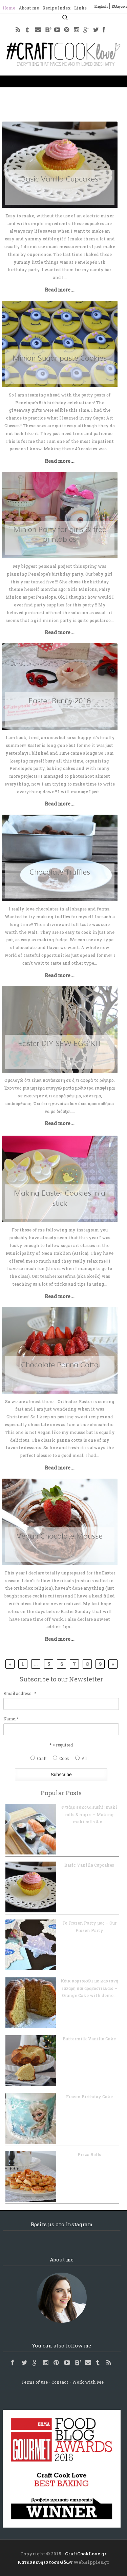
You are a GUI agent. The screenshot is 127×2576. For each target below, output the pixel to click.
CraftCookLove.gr (86, 2554)
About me (29, 7)
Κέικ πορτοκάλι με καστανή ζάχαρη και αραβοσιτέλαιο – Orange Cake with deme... (89, 1988)
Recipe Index (56, 7)
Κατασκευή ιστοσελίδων (45, 2562)
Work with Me (88, 2382)
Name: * (11, 1718)
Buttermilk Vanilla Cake (89, 2038)
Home (9, 7)
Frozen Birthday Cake (89, 2096)
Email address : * (19, 1693)
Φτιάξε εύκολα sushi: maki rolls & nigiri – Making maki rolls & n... (89, 1814)
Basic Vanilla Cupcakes (89, 1865)
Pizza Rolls (89, 2154)
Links (80, 7)
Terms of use (34, 2382)
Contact (59, 2382)
